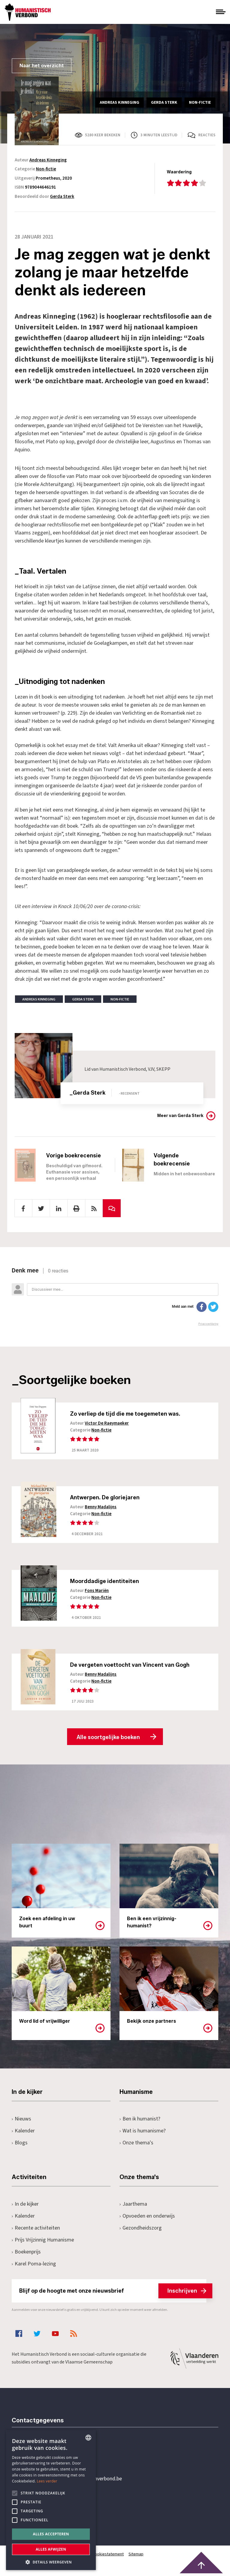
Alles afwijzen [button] (51, 2549)
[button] (51, 2561)
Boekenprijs (26, 2254)
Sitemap (136, 2556)
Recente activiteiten (36, 2230)
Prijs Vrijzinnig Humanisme (43, 2242)
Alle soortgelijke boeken (108, 1739)
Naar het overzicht (41, 65)
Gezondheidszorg (140, 2230)
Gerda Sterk (62, 196)
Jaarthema (133, 2206)
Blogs (20, 2145)
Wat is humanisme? (142, 2133)
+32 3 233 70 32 (53, 2456)
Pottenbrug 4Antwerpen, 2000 (54, 2509)
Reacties (206, 135)
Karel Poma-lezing (34, 2266)
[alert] (51, 2500)
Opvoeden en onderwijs (147, 2218)
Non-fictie (46, 169)
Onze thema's (136, 2145)
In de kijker (25, 2206)
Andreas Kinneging (48, 160)
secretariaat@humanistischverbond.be (79, 2481)
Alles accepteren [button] (51, 2534)
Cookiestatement (108, 2556)
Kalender (23, 2133)
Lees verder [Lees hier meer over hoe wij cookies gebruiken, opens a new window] (47, 2481)
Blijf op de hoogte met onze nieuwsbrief (112, 2292)
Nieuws (21, 2121)
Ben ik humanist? (139, 2121)
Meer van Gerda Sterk (180, 1115)
